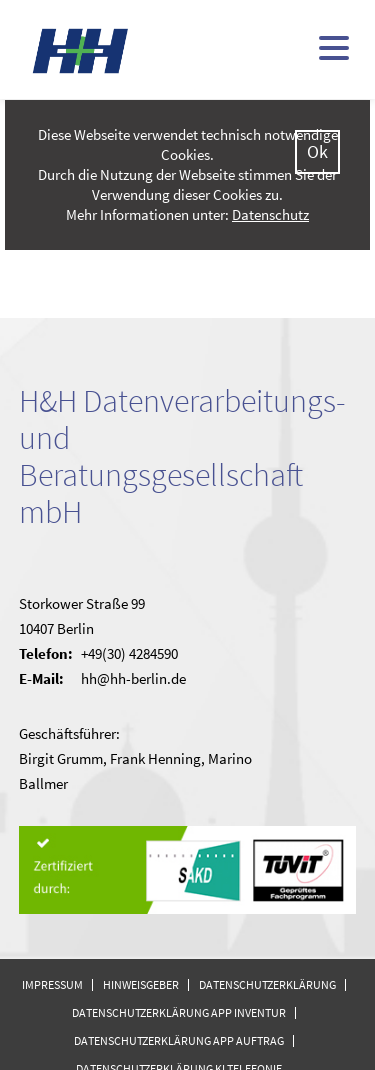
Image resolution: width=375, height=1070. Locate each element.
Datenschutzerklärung (267, 984)
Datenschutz (270, 214)
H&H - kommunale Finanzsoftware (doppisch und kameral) (81, 50)
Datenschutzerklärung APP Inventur (179, 1012)
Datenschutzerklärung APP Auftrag (179, 1040)
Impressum (52, 984)
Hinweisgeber (141, 984)
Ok (317, 151)
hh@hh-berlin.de (133, 678)
